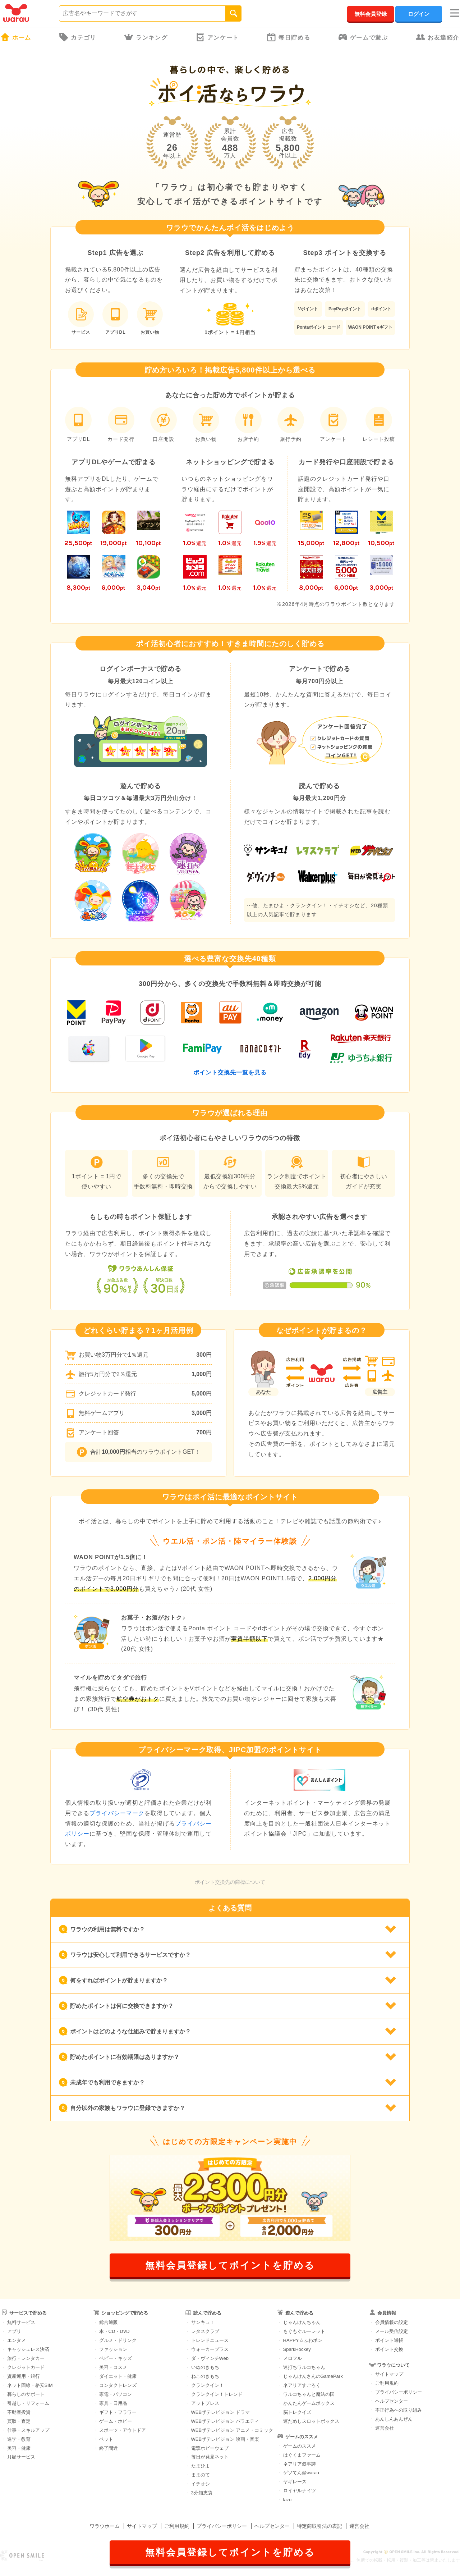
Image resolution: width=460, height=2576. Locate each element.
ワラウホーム (104, 2526)
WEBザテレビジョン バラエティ (225, 2421)
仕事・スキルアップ (28, 2430)
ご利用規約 (387, 2383)
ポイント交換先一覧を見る (230, 1072)
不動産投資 (19, 2412)
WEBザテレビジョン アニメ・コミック (232, 2430)
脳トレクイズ (297, 2412)
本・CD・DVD (114, 2331)
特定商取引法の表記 (319, 2526)
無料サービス (21, 2322)
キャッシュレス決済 (28, 2349)
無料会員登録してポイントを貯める (230, 2265)
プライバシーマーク (116, 1813)
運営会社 (384, 2428)
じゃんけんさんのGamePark (313, 2376)
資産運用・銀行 (23, 2376)
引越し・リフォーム (28, 2403)
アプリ (14, 2331)
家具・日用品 (113, 2403)
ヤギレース (295, 2481)
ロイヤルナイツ (299, 2490)
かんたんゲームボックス (309, 2403)
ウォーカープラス (210, 2349)
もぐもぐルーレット (304, 2331)
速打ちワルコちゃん (304, 2367)
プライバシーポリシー (398, 2392)
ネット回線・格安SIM (30, 2385)
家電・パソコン (115, 2394)
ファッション (113, 2349)
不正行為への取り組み (398, 2410)
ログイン (418, 14)
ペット (106, 2439)
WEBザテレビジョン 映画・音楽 (225, 2439)
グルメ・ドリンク (118, 2340)
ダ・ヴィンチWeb (210, 2358)
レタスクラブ (205, 2331)
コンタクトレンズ (118, 2385)
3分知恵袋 (201, 2492)
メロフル (292, 2358)
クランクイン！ (207, 2385)
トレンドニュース (210, 2340)
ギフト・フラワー (118, 2412)
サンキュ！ (203, 2322)
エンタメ (16, 2340)
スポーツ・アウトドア (122, 2430)
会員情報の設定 (391, 2322)
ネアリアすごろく (302, 2385)
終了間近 (108, 2448)
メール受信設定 (391, 2331)
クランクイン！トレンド (217, 2394)
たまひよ (200, 2465)
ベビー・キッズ (115, 2358)
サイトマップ (389, 2374)
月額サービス (21, 2456)
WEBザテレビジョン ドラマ (220, 2412)
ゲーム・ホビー (115, 2421)
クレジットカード (26, 2367)
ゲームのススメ (299, 2446)
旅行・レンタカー (26, 2358)
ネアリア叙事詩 (299, 2464)
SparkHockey (297, 2349)
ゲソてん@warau (301, 2472)
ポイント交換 (389, 2349)
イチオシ (200, 2483)
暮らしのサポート (26, 2394)
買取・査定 (19, 2421)
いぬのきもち (205, 2367)
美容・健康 (19, 2448)
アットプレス (205, 2403)
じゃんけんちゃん (302, 2322)
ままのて (200, 2474)
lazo (287, 2499)
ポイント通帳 (389, 2340)
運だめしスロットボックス (311, 2421)
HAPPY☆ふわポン (302, 2340)
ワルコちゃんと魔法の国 (309, 2394)
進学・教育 (19, 2439)
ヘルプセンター (391, 2401)
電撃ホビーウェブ (210, 2448)
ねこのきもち (205, 2376)
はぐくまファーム (302, 2455)
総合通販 (108, 2322)
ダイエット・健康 (118, 2376)
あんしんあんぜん (394, 2419)
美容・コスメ (113, 2367)
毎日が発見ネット (210, 2456)
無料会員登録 (370, 14)
